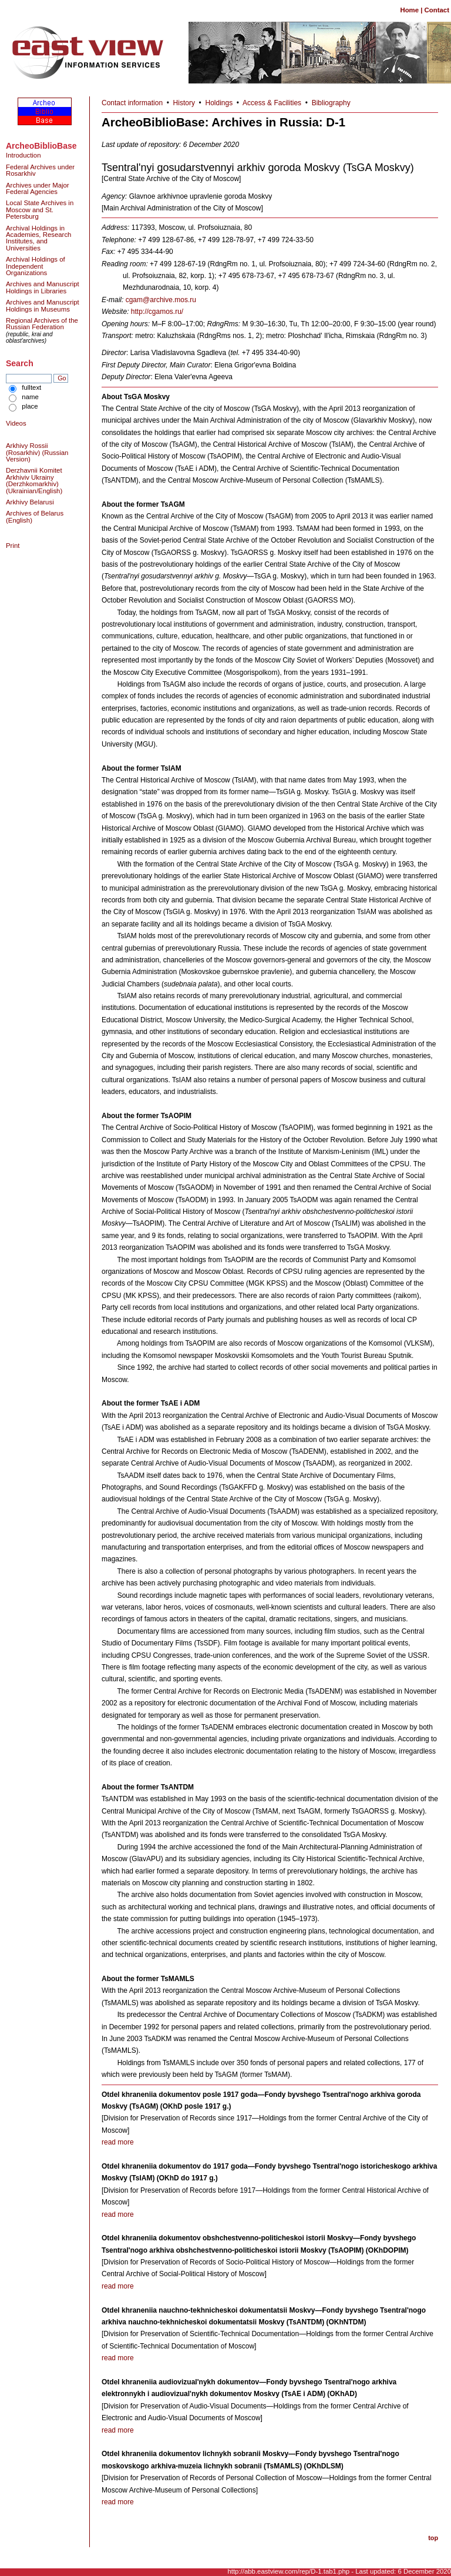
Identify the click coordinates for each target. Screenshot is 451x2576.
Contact (437, 10)
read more (118, 2142)
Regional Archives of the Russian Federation (42, 323)
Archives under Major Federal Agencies (37, 188)
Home (409, 10)
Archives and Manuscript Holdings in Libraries (42, 287)
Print (12, 545)
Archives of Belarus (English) (34, 516)
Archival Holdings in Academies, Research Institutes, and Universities (38, 238)
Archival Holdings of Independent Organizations (35, 266)
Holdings (219, 103)
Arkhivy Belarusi (30, 502)
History (184, 103)
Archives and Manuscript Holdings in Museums (42, 305)
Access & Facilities (272, 103)
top (433, 2537)
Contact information (132, 103)
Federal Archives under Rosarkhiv (40, 170)
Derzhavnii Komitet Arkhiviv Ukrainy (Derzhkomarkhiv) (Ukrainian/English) (34, 480)
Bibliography (331, 103)
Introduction (23, 155)
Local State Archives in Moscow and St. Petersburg (39, 209)
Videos (16, 423)
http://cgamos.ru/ (157, 311)
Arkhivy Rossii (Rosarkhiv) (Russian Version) (37, 452)
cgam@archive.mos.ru (161, 300)
